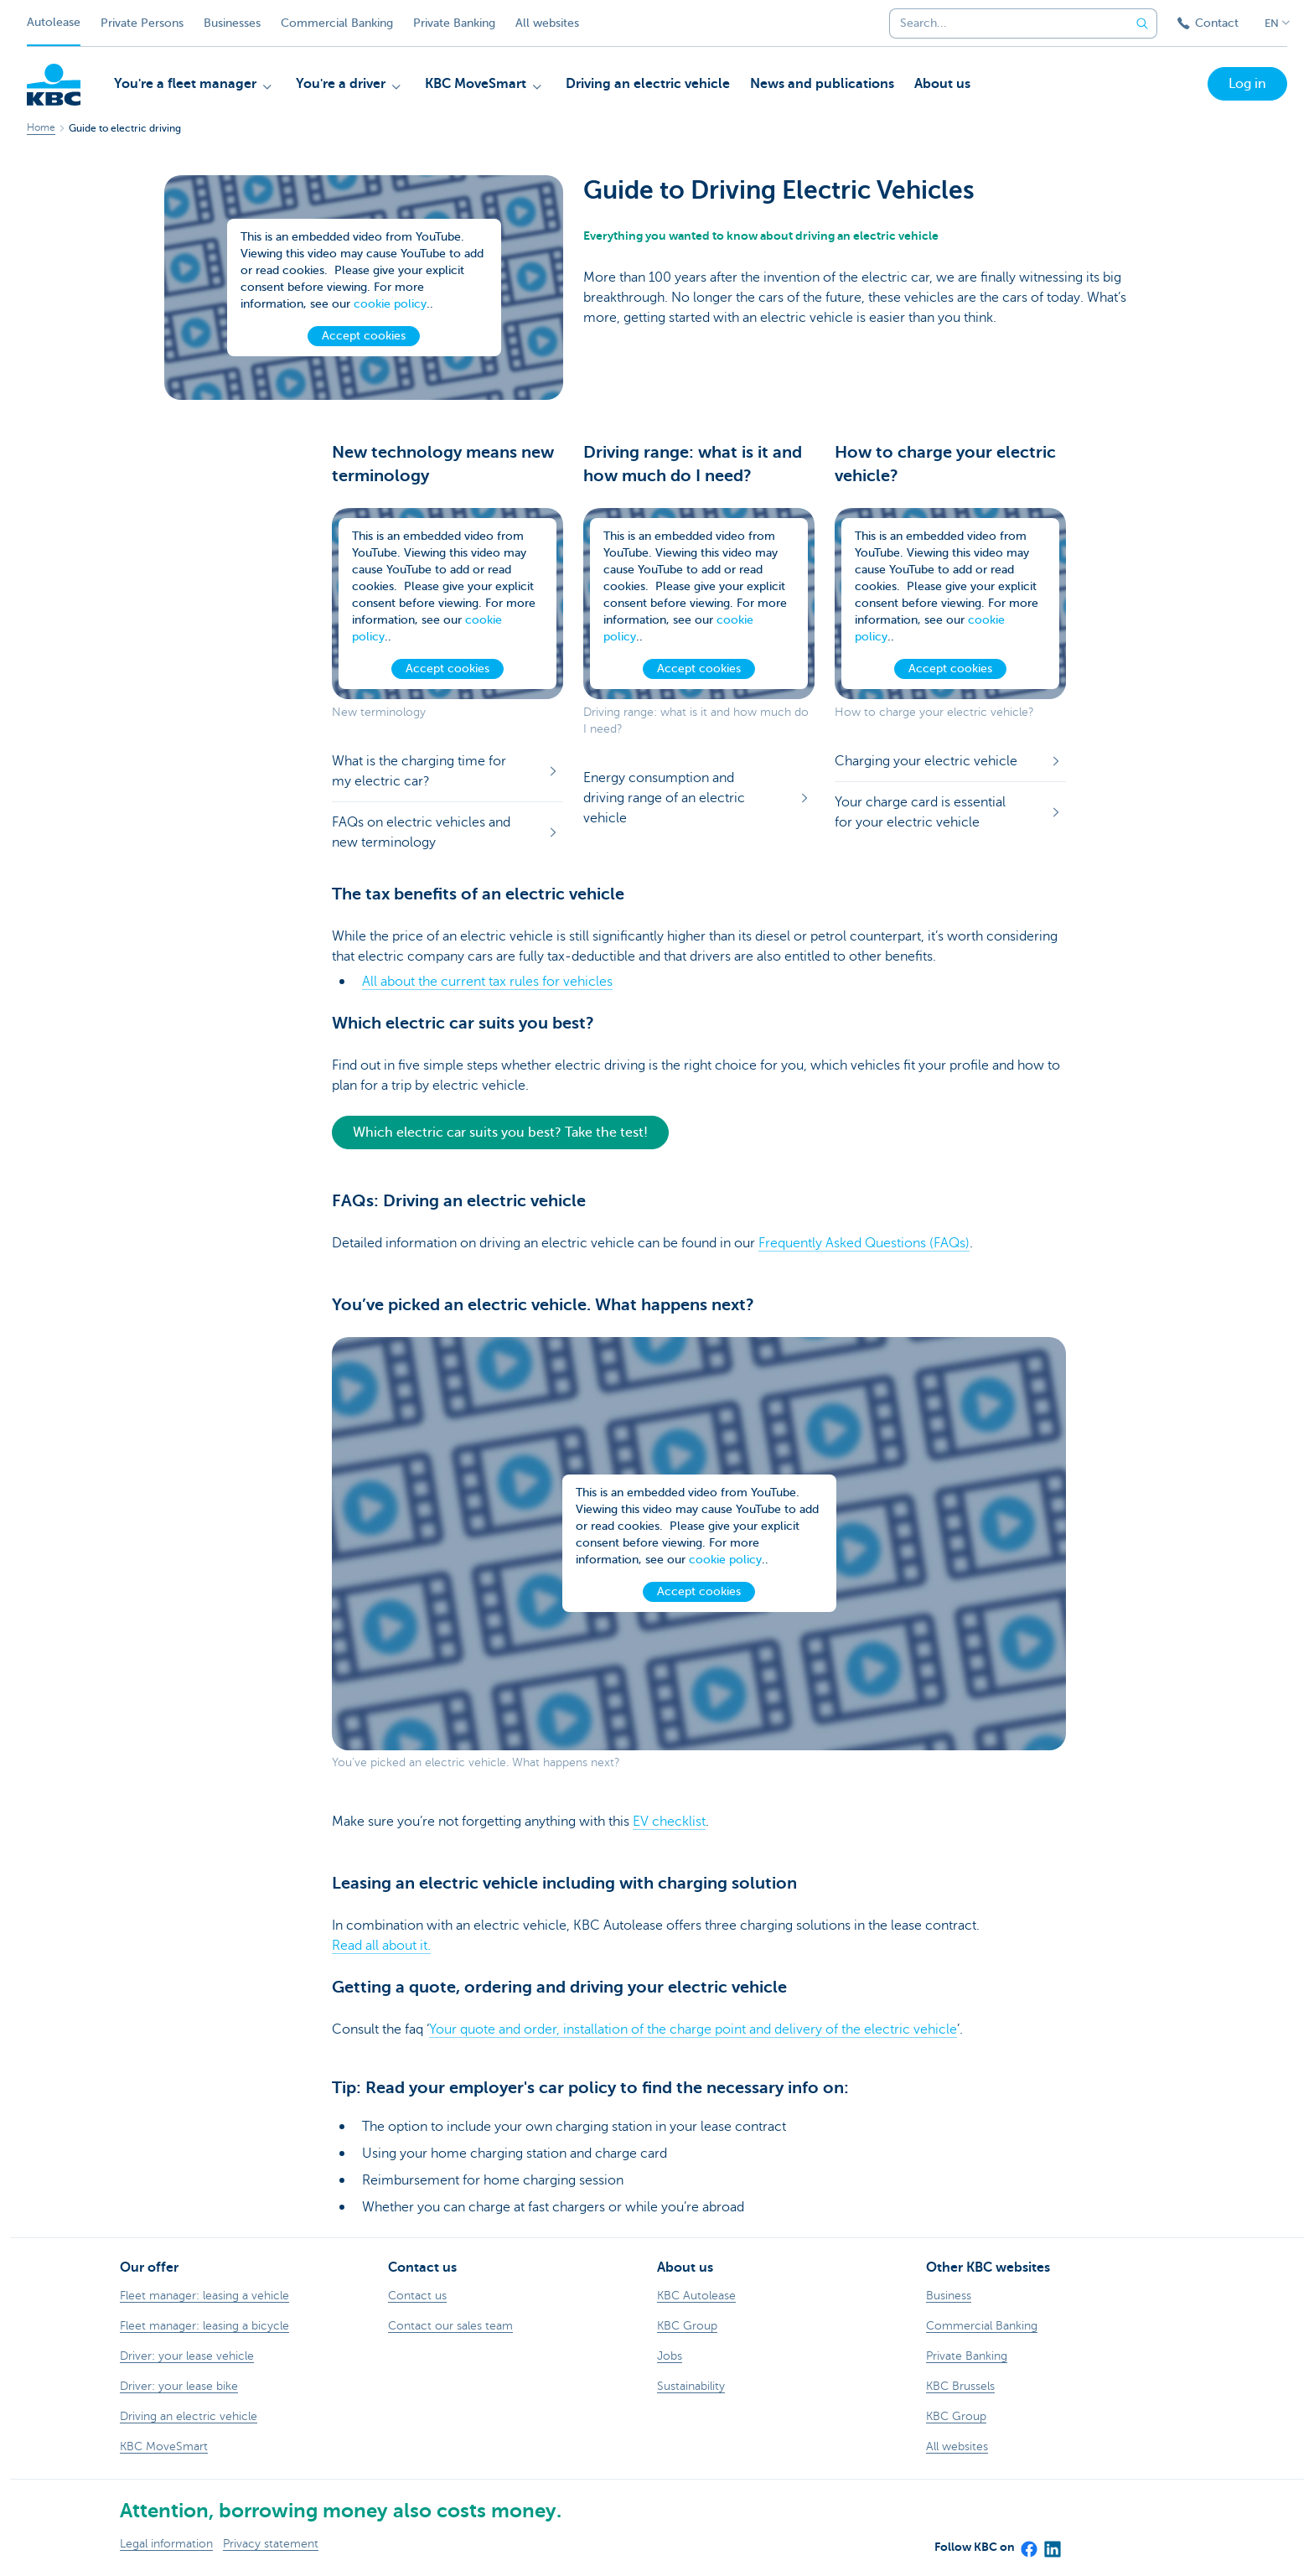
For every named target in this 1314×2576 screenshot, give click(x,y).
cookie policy (390, 304)
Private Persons (142, 23)
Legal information (166, 2543)
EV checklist (669, 1821)
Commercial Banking (337, 23)
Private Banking (454, 23)
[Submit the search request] (1142, 23)
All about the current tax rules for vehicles (487, 981)
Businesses (232, 23)
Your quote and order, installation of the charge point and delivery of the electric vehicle (693, 2029)
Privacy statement (270, 2543)
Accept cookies (364, 335)
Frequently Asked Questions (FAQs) (864, 1243)
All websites (547, 23)
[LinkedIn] (1052, 2543)
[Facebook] (1028, 2543)
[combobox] (1003, 23)
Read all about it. (381, 1945)
